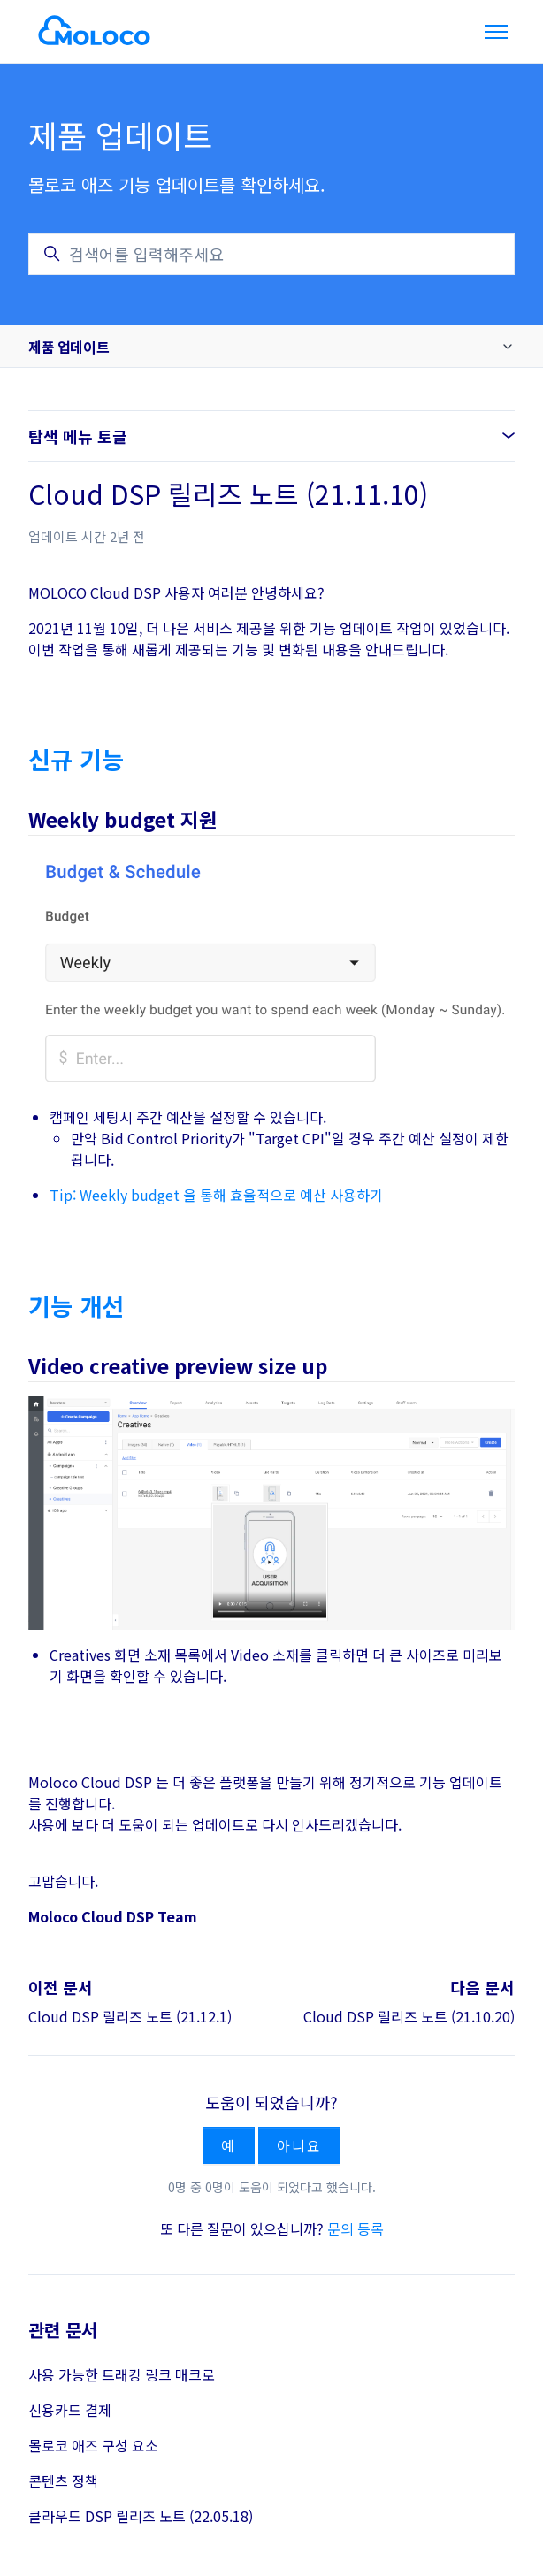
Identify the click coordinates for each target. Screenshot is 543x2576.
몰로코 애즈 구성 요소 (93, 2445)
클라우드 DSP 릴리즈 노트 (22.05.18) (140, 2515)
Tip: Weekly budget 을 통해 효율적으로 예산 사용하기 (216, 1194)
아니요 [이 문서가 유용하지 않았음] (299, 2145)
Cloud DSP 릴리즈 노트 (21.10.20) (409, 2016)
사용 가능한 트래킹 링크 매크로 (121, 2374)
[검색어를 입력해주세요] (271, 254)
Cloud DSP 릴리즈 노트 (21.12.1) (130, 2016)
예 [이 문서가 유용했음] (228, 2145)
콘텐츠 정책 (63, 2480)
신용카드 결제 (69, 2409)
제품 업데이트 (68, 346)
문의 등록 (355, 2228)
